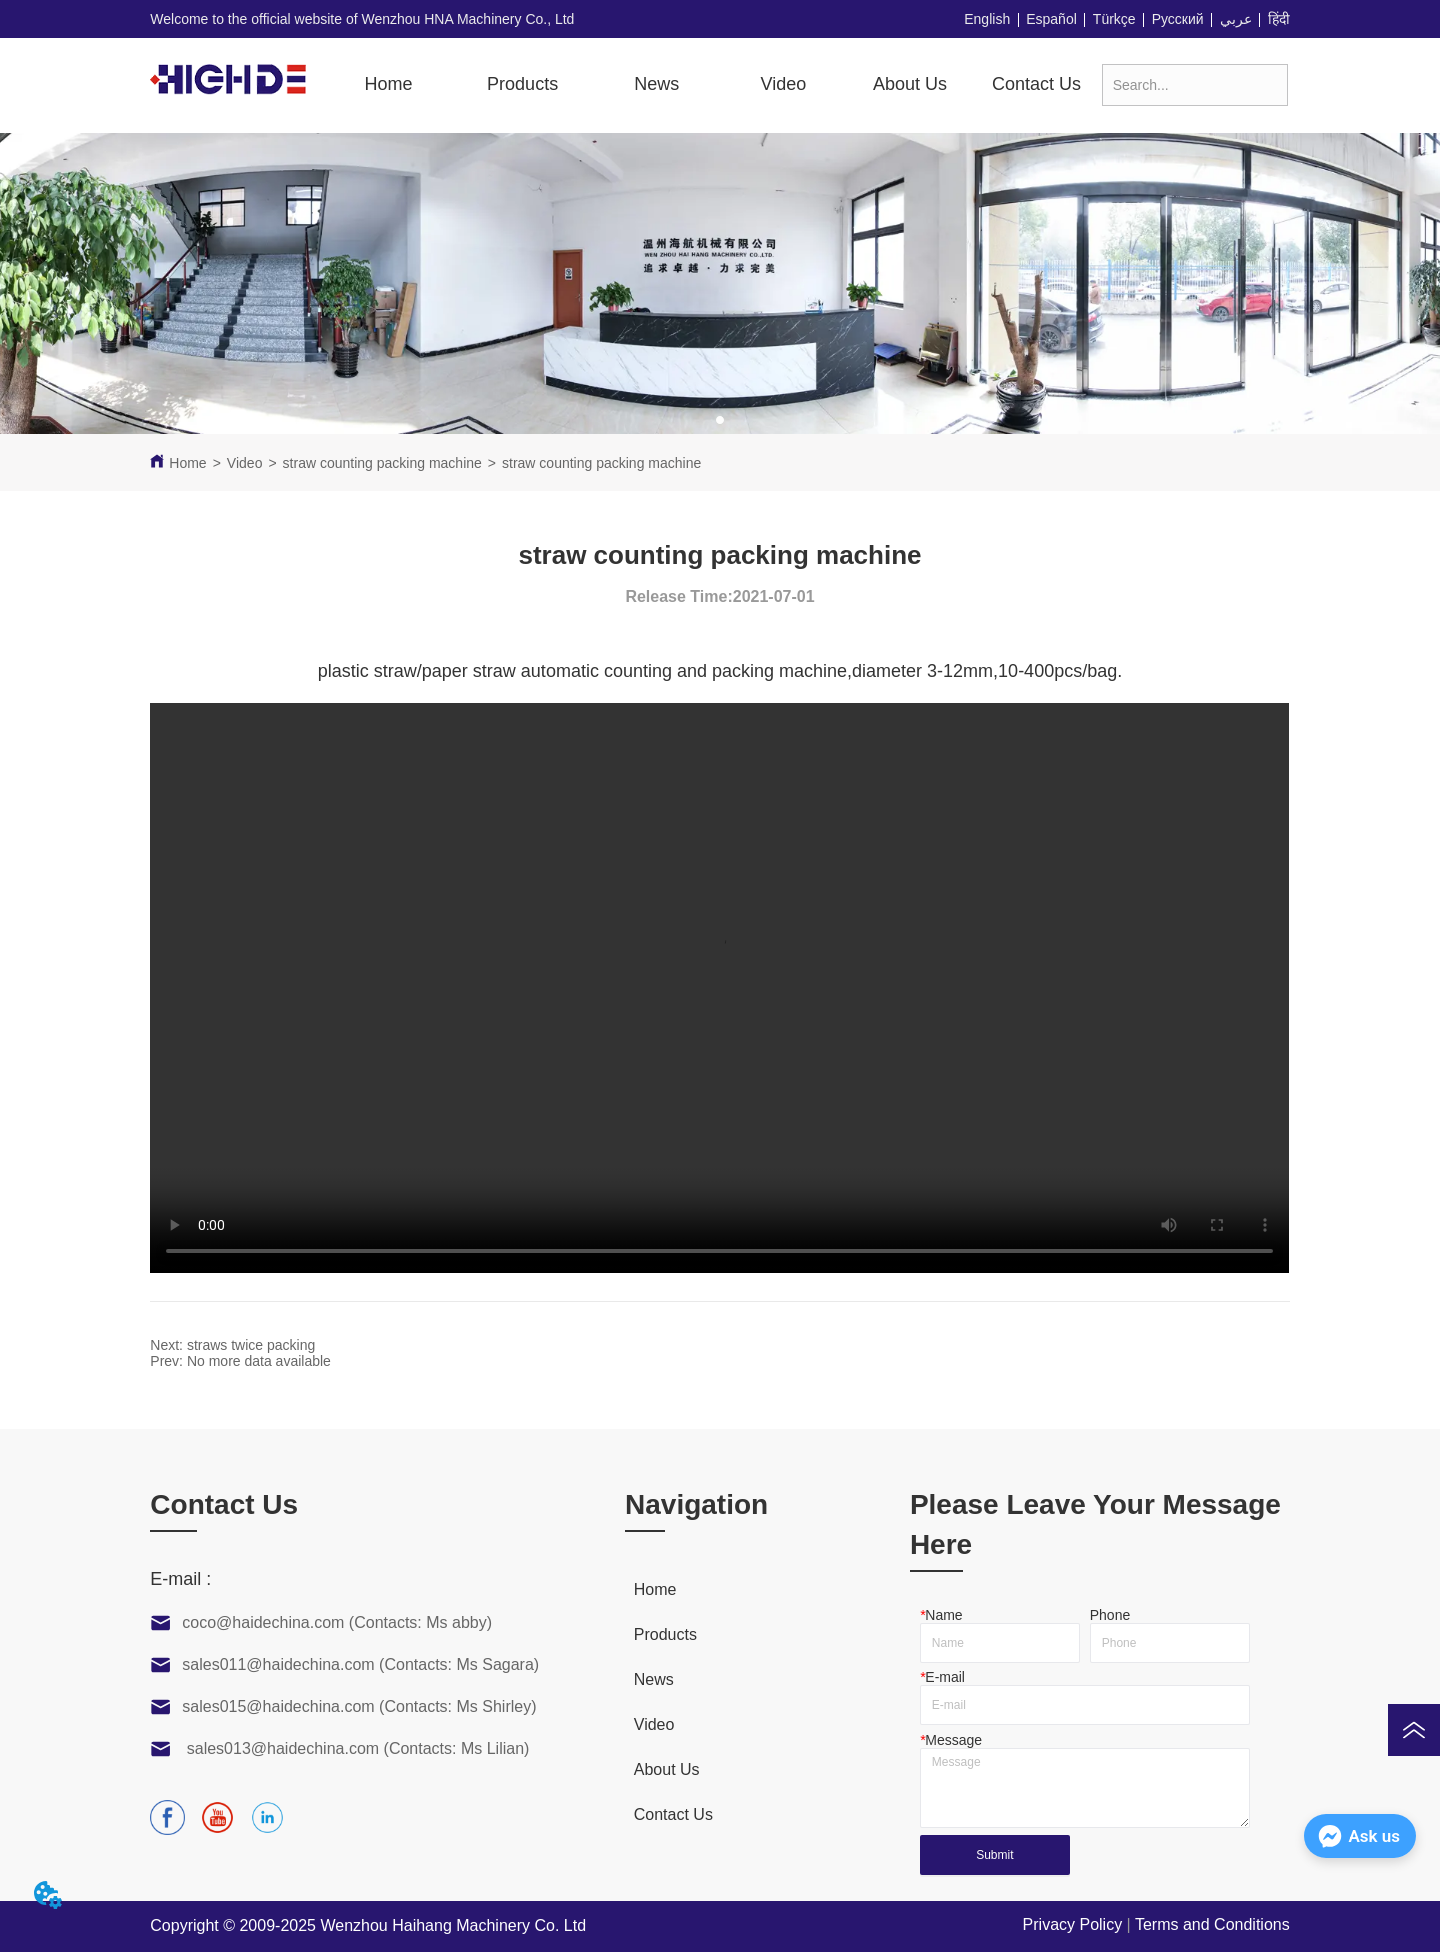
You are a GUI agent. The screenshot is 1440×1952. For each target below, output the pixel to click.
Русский (1178, 19)
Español (1051, 19)
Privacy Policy (1073, 1924)
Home (187, 463)
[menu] (712, 84)
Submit (994, 1855)
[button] (522, 84)
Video (245, 463)
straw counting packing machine (382, 463)
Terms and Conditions (1212, 1924)
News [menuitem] (656, 84)
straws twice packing (251, 1345)
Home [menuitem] (388, 84)
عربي (1236, 19)
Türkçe (1114, 19)
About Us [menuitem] (910, 84)
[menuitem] (522, 84)
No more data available (259, 1361)
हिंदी (1279, 19)
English (987, 19)
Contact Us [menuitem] (1036, 84)
